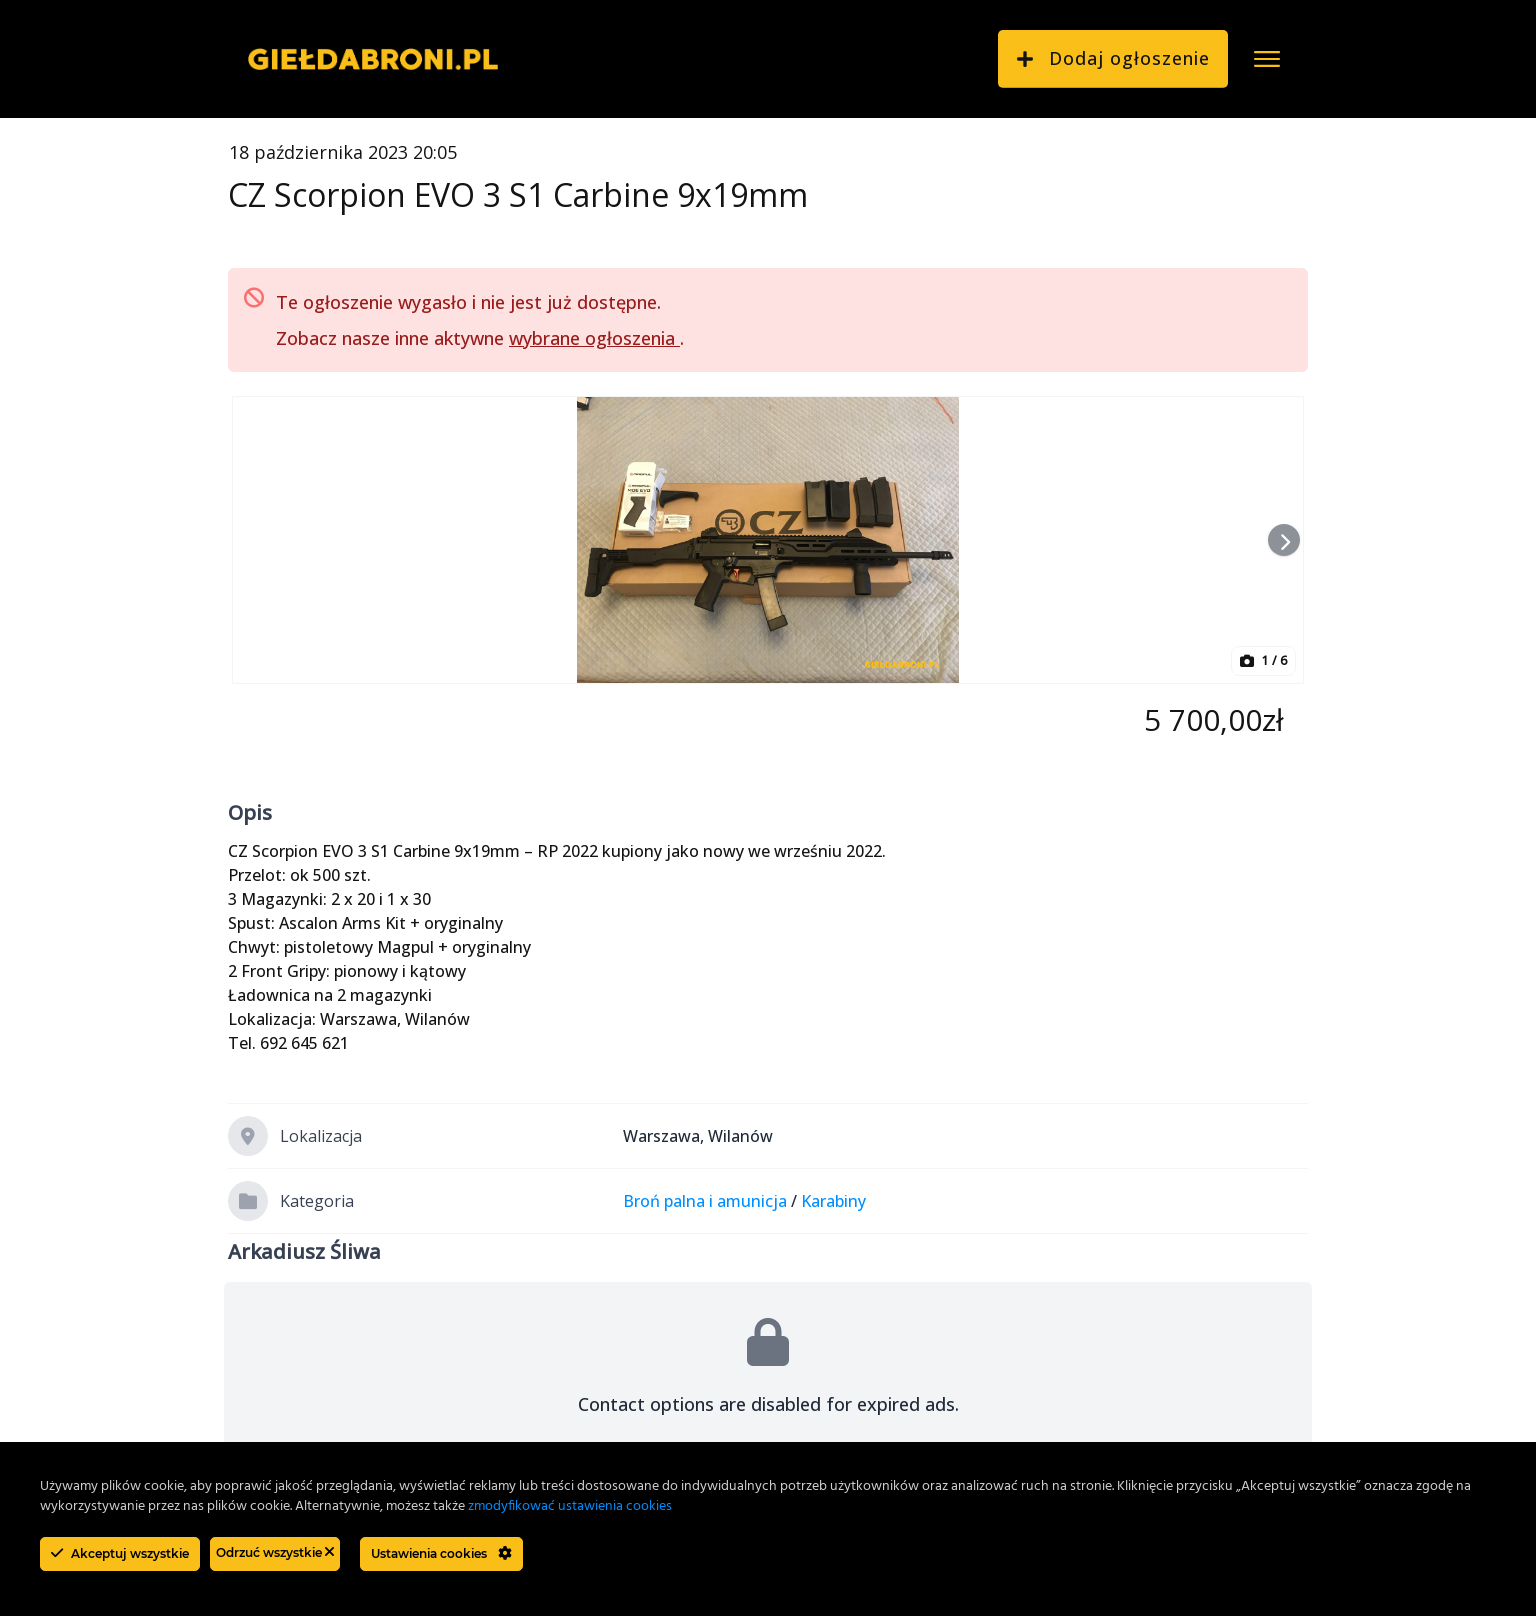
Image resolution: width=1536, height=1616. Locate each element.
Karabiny (833, 1201)
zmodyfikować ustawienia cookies (570, 1506)
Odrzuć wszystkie (275, 1552)
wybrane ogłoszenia (594, 338)
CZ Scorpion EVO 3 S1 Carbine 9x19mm (518, 194)
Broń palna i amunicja (705, 1201)
